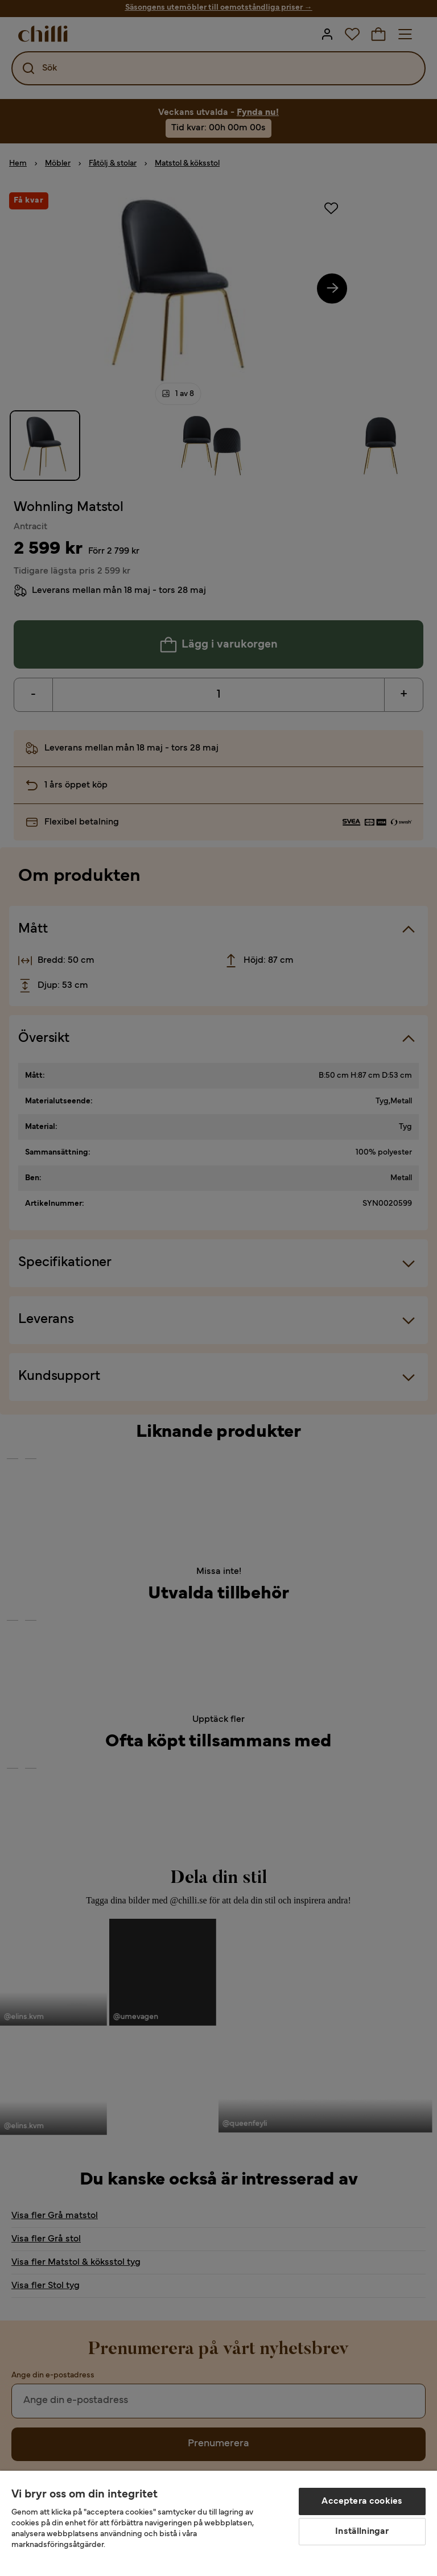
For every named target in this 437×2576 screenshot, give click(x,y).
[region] (218, 2523)
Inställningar (362, 2532)
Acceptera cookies (361, 2501)
